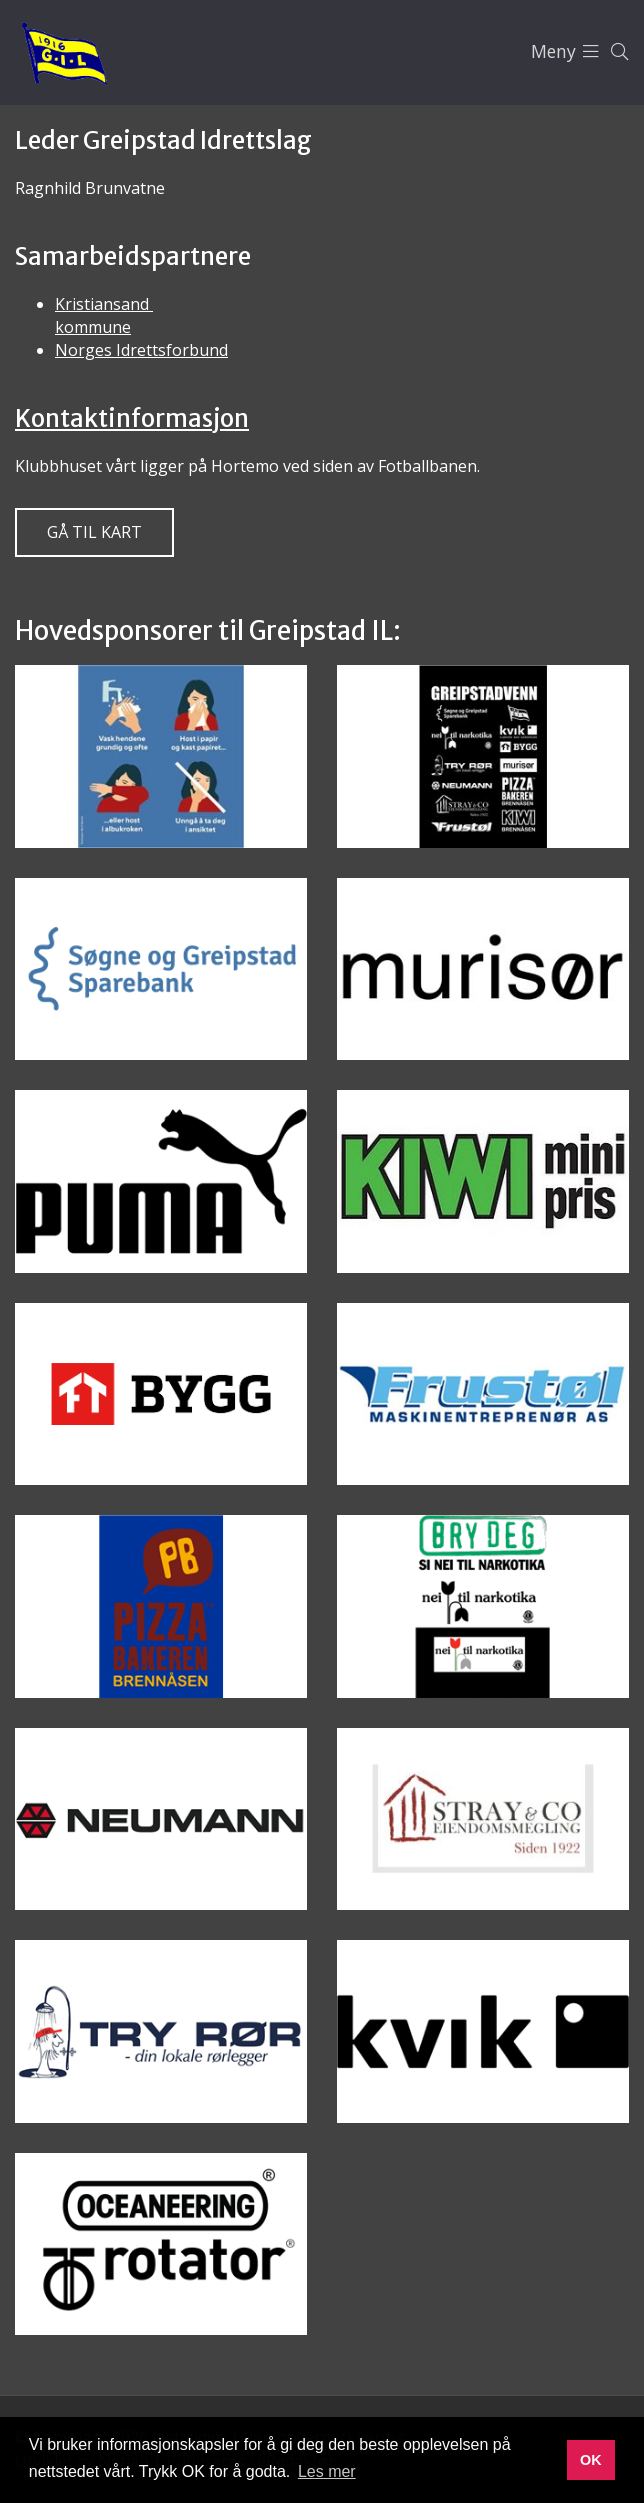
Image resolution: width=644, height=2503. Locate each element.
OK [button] (591, 2460)
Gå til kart (94, 532)
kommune (93, 327)
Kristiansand (104, 304)
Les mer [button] (327, 2471)
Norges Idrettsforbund (141, 350)
